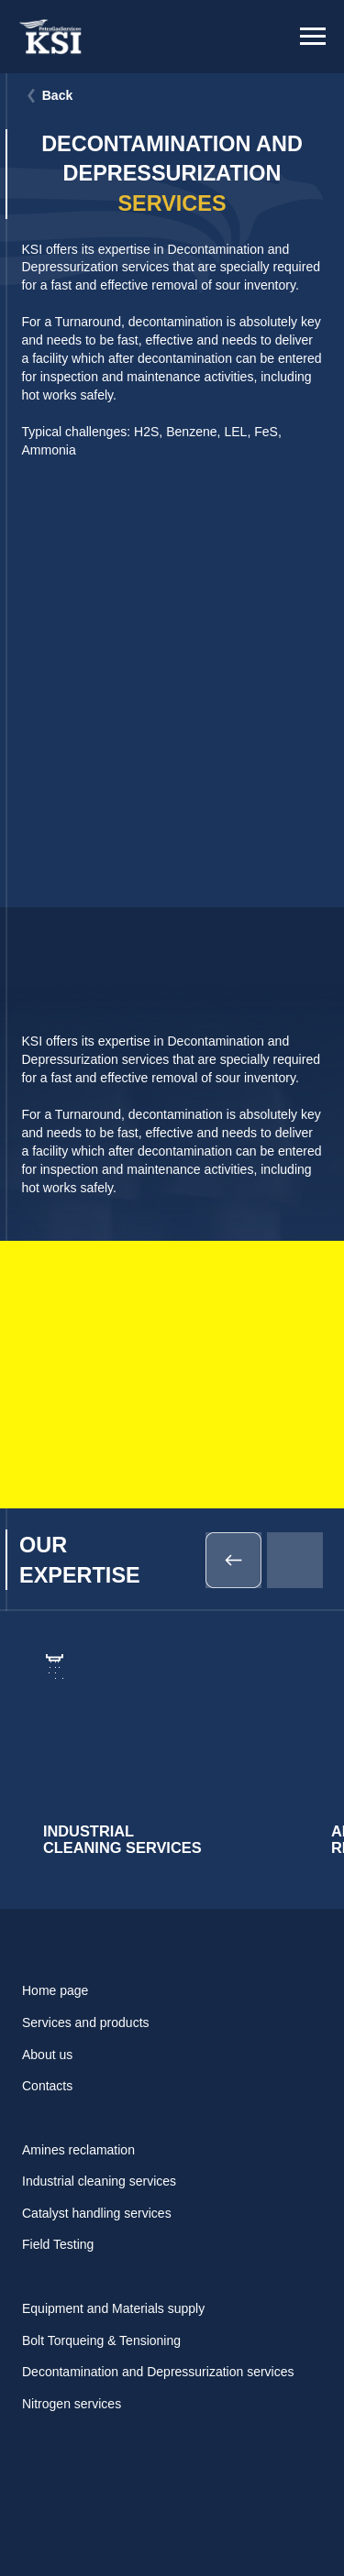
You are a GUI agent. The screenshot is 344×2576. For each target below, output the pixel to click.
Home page (55, 1990)
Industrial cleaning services (99, 2181)
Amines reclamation (78, 2150)
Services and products (86, 2022)
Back (57, 95)
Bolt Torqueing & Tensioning (101, 2340)
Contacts (47, 2085)
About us (47, 2054)
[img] (161, 1761)
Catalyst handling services (97, 2213)
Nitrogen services (71, 2403)
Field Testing (58, 2244)
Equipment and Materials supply (113, 2308)
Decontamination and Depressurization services (158, 2371)
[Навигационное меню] (313, 36)
